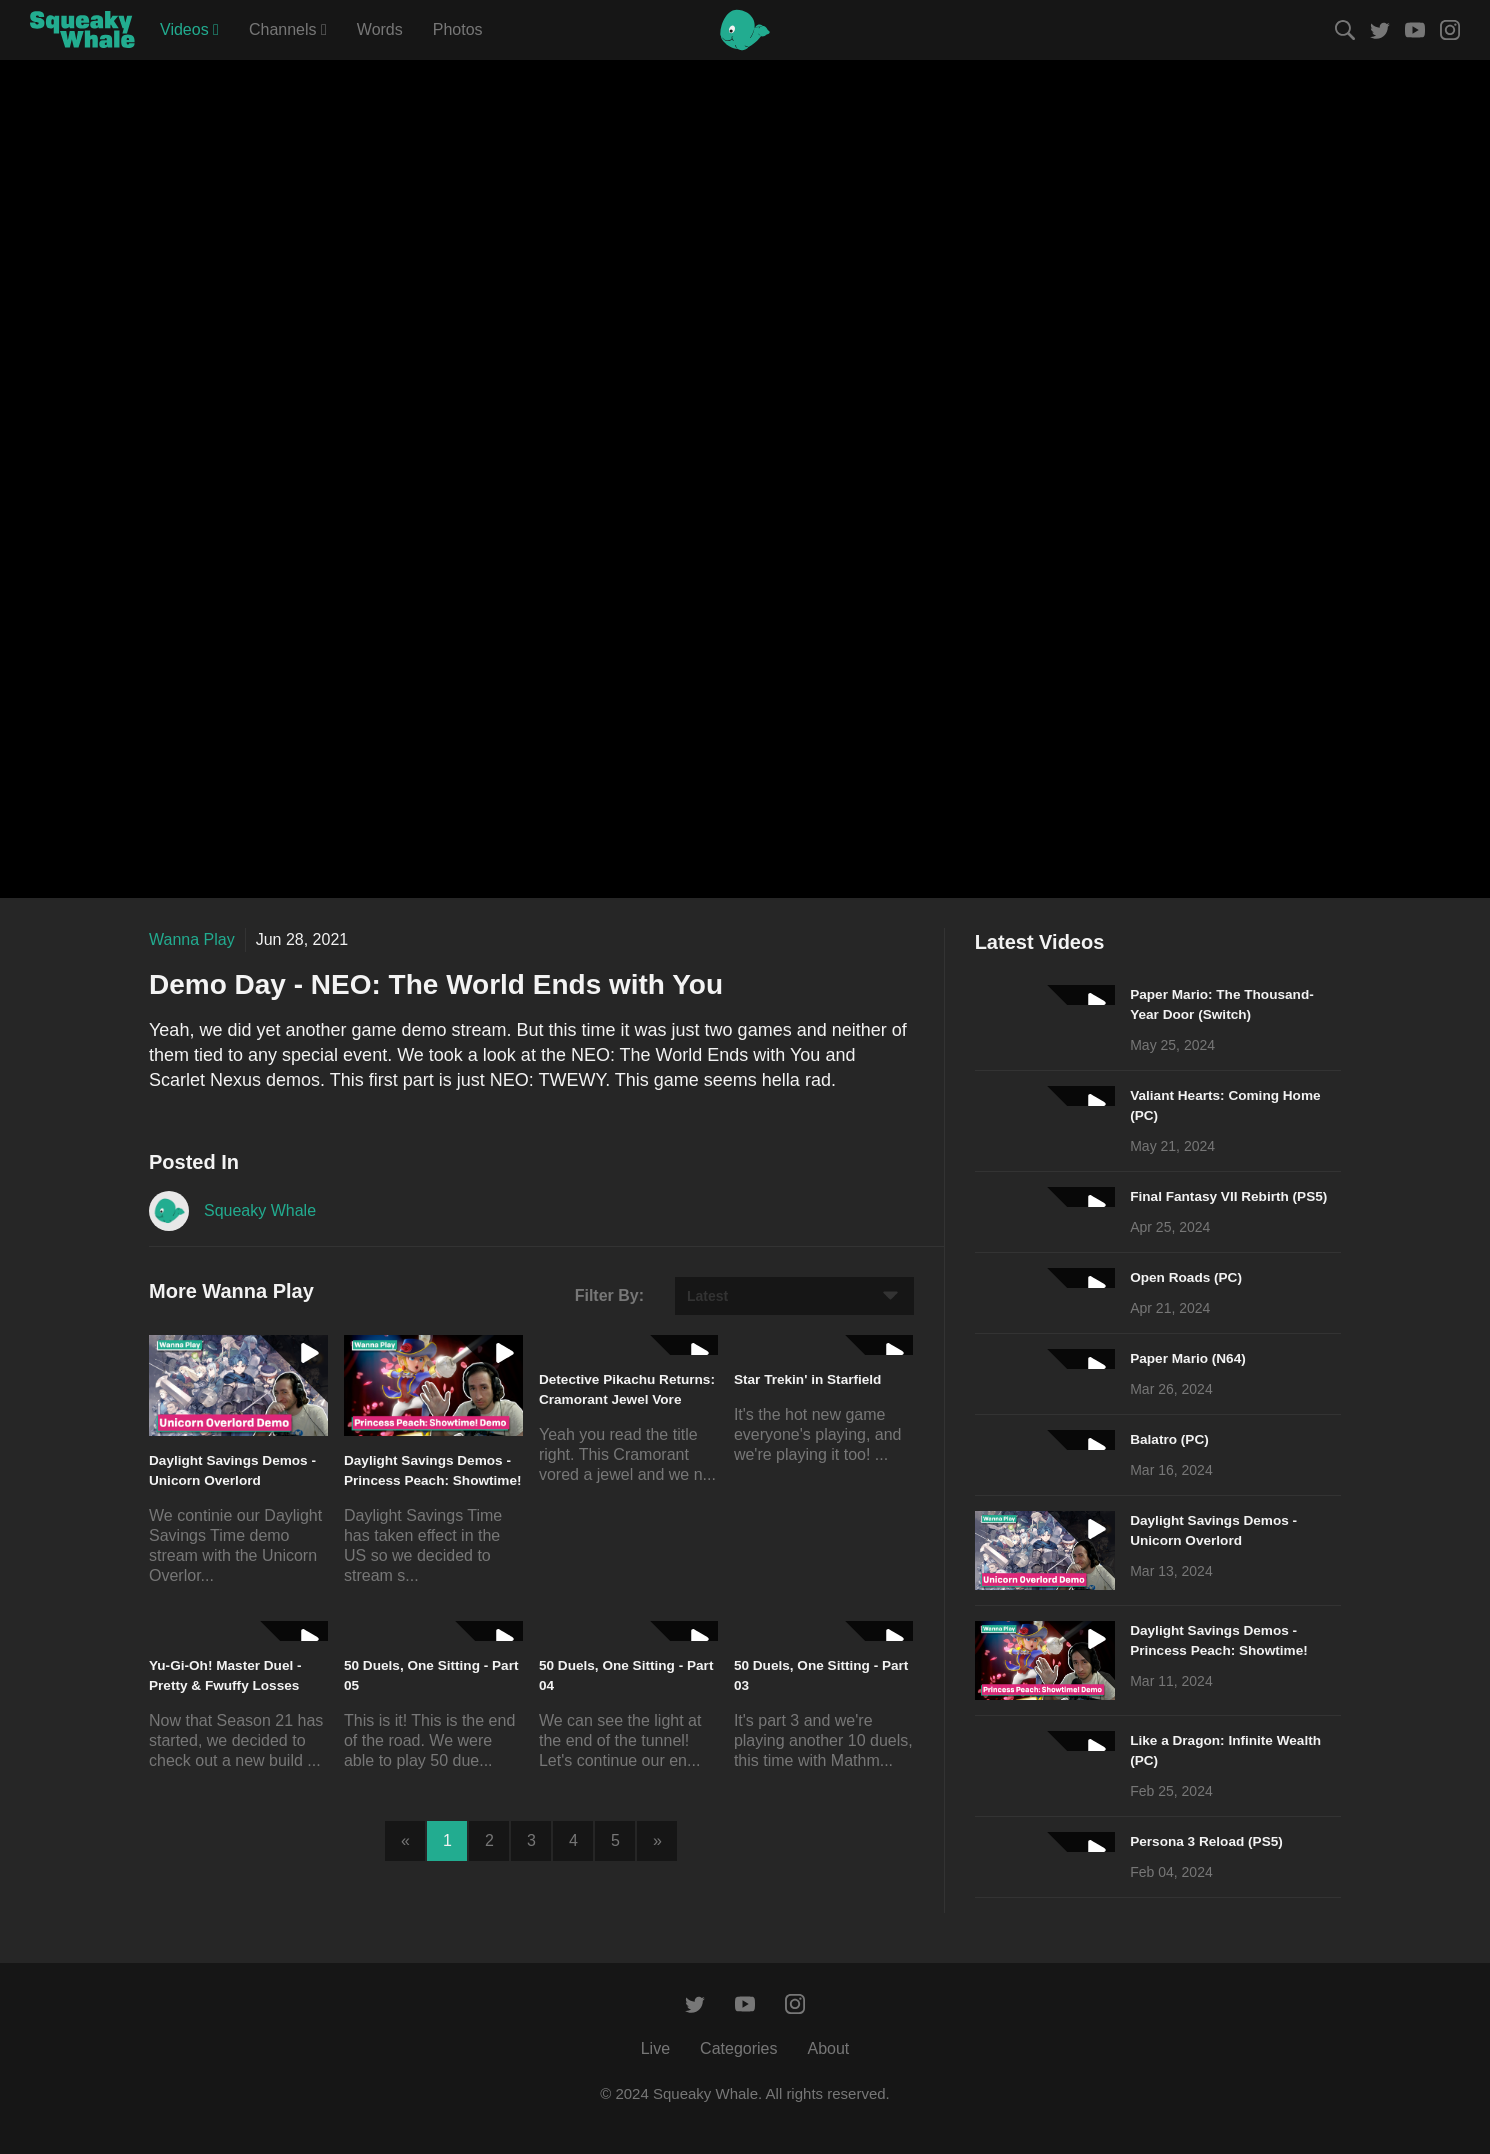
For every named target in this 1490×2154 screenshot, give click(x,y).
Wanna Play (192, 939)
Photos (458, 29)
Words (380, 29)
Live (655, 2048)
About (828, 2048)
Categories (738, 2048)
